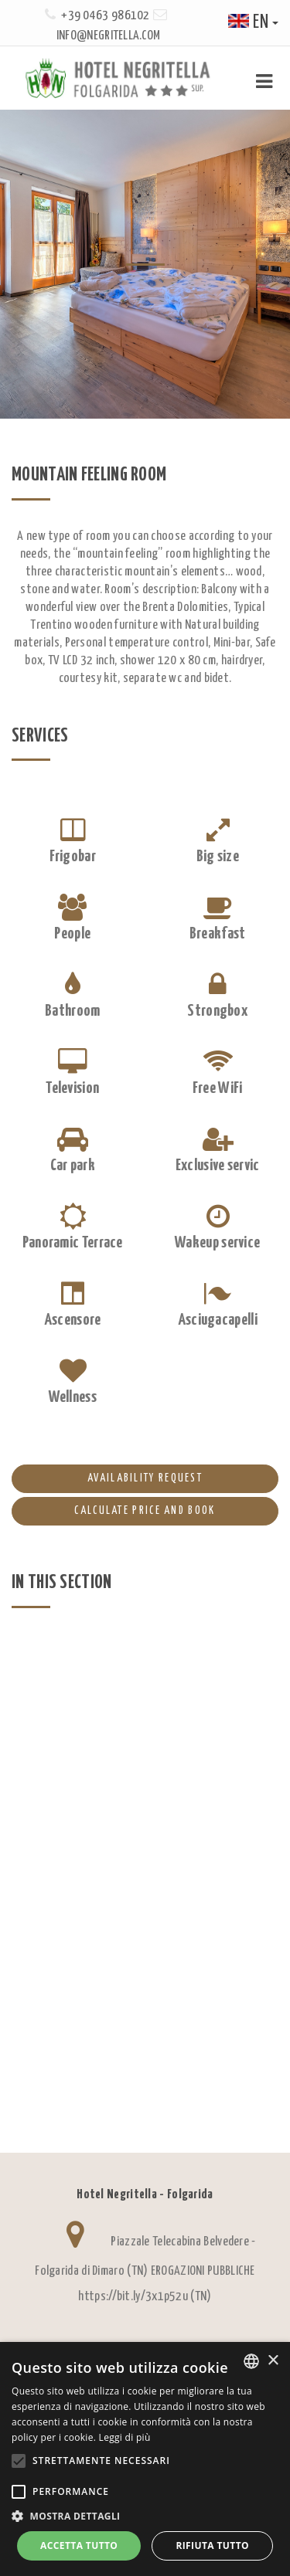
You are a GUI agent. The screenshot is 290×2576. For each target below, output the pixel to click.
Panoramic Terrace (72, 1243)
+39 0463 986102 (105, 15)
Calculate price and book (114, 1511)
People (72, 934)
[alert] (145, 2459)
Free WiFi (218, 1088)
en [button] (253, 23)
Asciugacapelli (218, 1320)
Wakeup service (217, 1243)
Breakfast (217, 934)
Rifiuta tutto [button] (212, 2545)
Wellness (73, 1397)
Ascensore (72, 1320)
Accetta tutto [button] (79, 2545)
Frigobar (72, 856)
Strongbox (217, 1011)
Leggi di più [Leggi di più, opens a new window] (125, 2437)
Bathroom (72, 1011)
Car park (72, 1165)
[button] (145, 2516)
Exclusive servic (218, 1165)
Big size (217, 856)
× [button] (272, 2361)
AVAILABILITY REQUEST (107, 1479)
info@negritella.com (108, 35)
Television (72, 1088)
